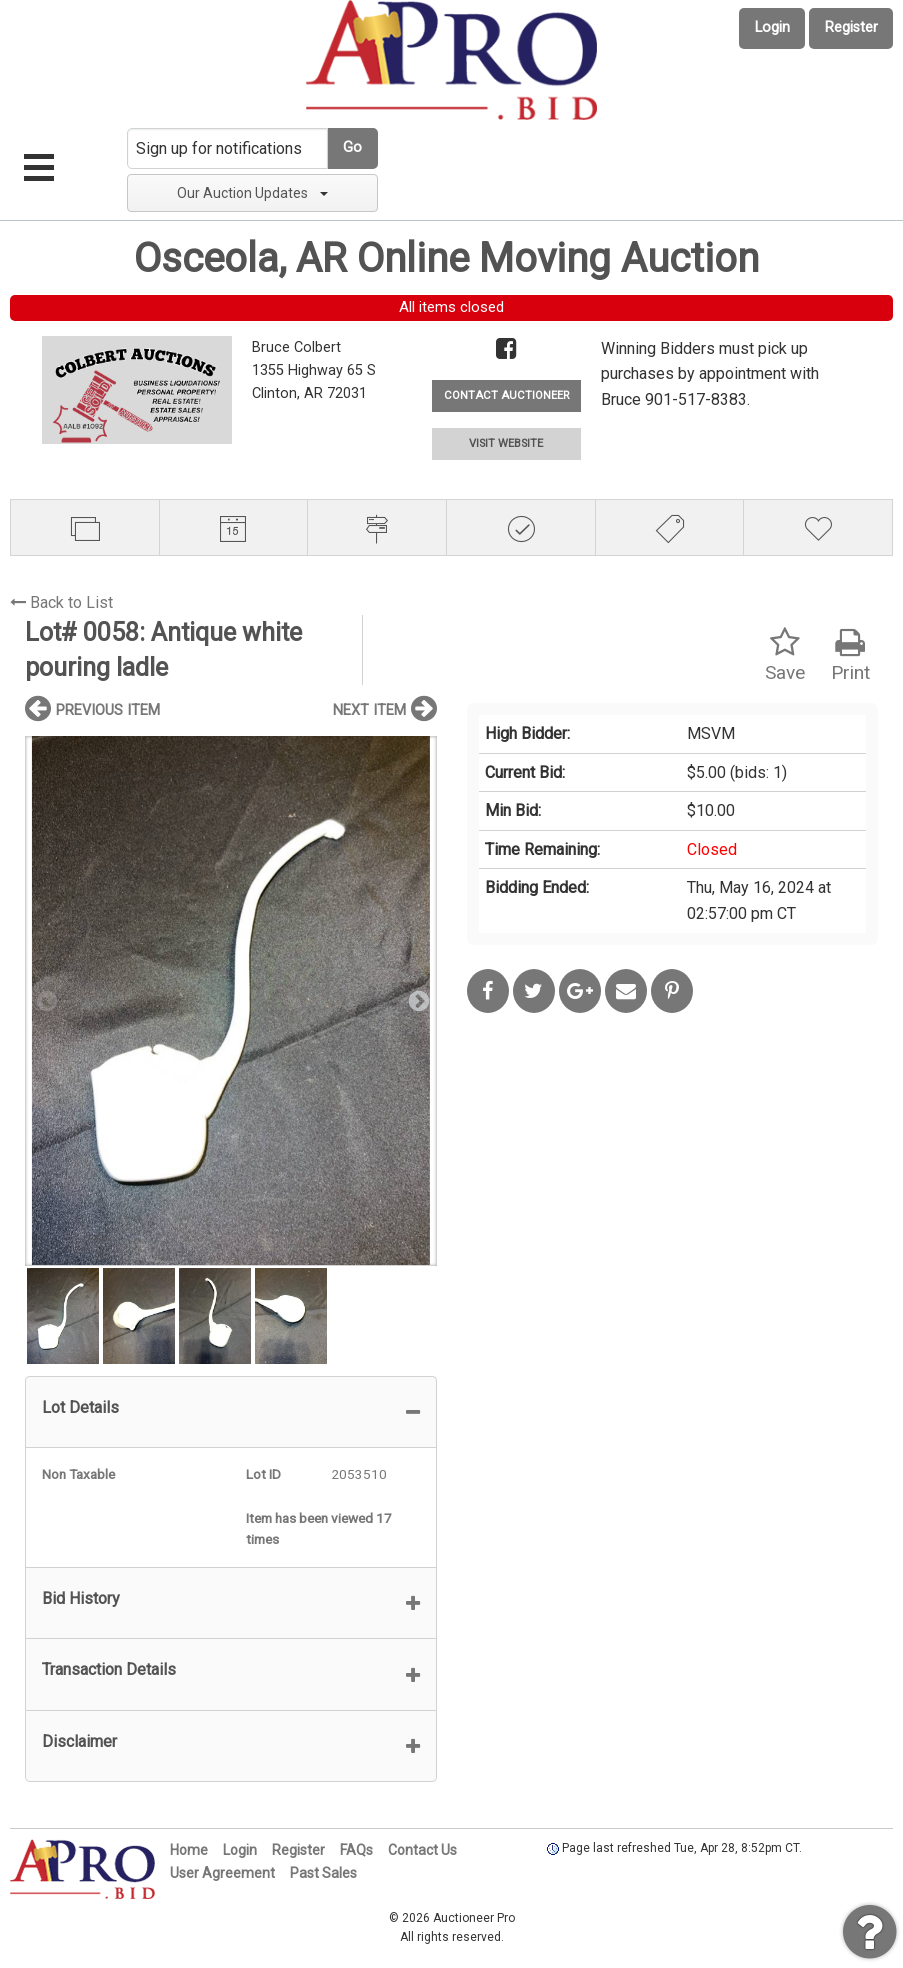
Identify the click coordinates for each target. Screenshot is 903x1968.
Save (785, 655)
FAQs (356, 1850)
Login (772, 27)
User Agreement (222, 1873)
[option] (231, 1000)
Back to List (61, 602)
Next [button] (417, 1000)
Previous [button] (45, 1000)
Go (352, 147)
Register (851, 27)
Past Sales (323, 1873)
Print (850, 655)
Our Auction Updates (252, 193)
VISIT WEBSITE (506, 443)
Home (189, 1850)
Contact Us (422, 1850)
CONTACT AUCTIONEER (506, 395)
